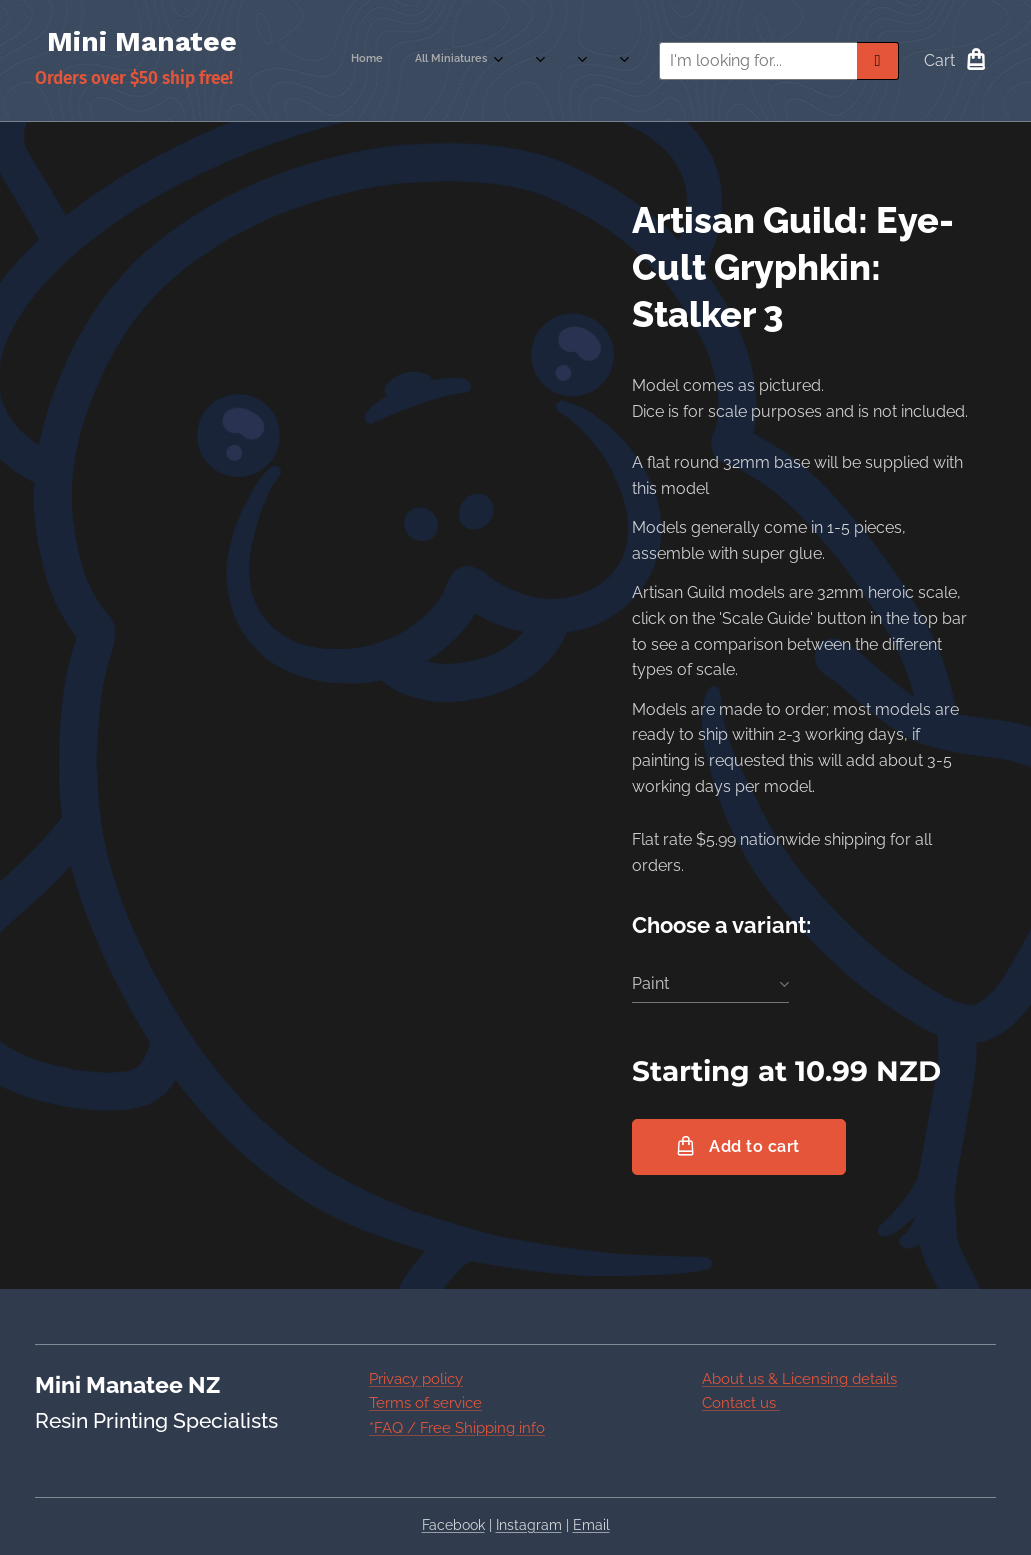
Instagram (529, 1525)
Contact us (741, 1403)
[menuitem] (458, 61)
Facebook (453, 1525)
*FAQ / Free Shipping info (457, 1428)
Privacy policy (416, 1379)
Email (591, 1525)
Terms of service (425, 1403)
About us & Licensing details (799, 1379)
